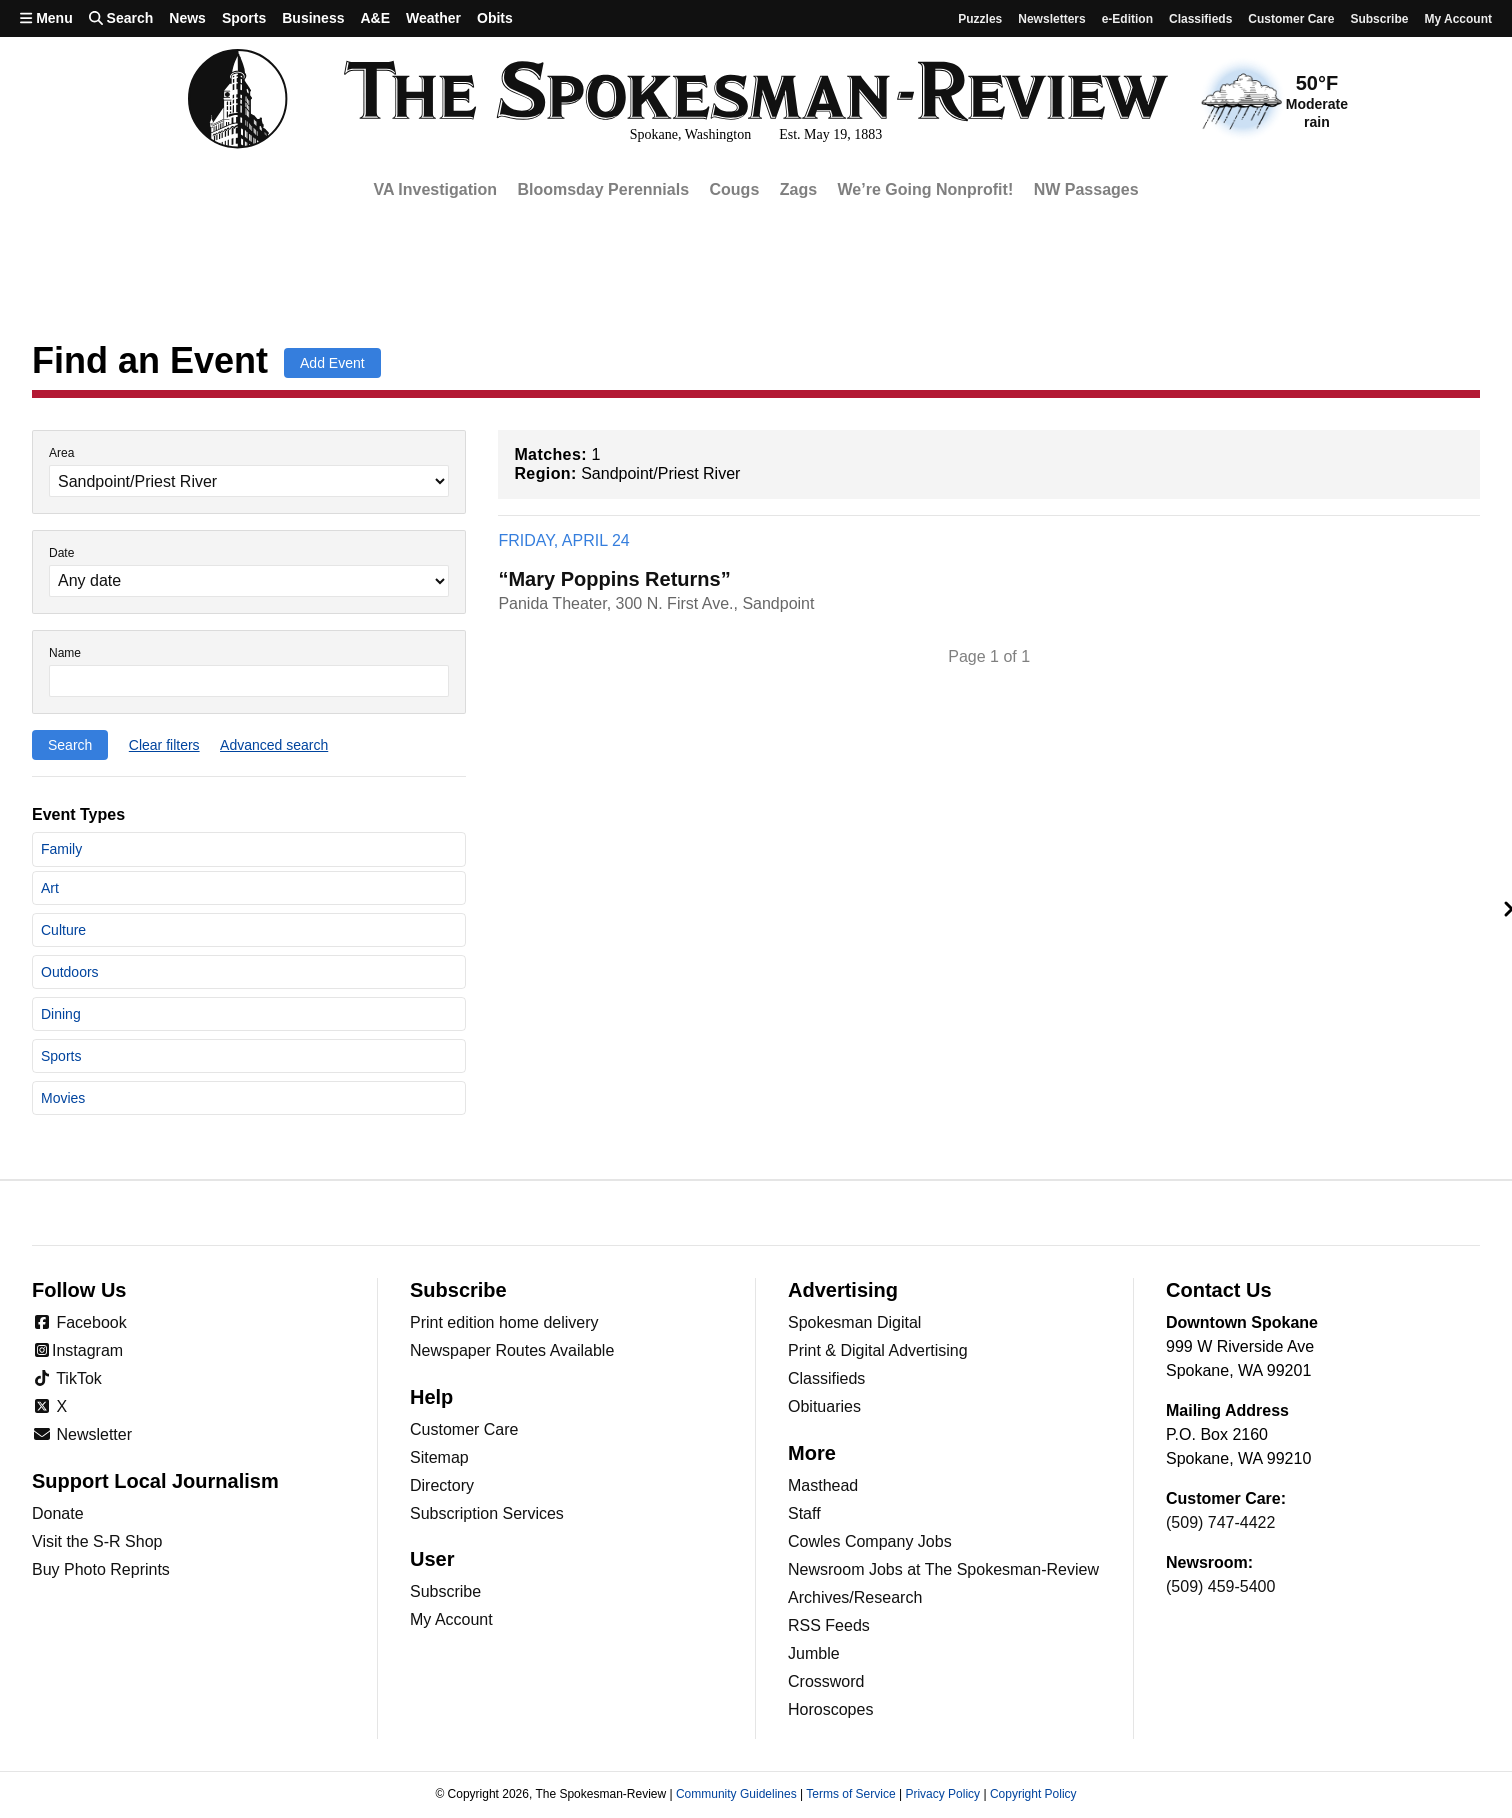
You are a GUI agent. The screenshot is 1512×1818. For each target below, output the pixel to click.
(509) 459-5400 (1220, 1586)
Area (61, 453)
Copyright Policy (1033, 1794)
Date (61, 553)
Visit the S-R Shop (97, 1541)
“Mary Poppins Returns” (614, 579)
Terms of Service (850, 1794)
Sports (244, 18)
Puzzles (980, 19)
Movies (63, 1098)
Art (50, 888)
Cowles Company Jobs (870, 1541)
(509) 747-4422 (1220, 1522)
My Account (451, 1619)
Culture (63, 930)
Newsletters (1051, 19)
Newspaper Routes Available (512, 1350)
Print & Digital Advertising (878, 1350)
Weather (433, 18)
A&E (375, 18)
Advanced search (274, 745)
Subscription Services (487, 1513)
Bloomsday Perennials (603, 189)
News (187, 18)
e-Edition (1127, 19)
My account (1458, 19)
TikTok (67, 1378)
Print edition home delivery (504, 1322)
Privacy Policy (942, 1794)
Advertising (843, 1290)
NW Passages (1086, 189)
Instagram (77, 1350)
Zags (798, 189)
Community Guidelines (736, 1794)
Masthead (823, 1485)
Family (61, 849)
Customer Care (1291, 19)
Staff (804, 1513)
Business (313, 18)
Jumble (814, 1653)
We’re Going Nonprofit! (926, 189)
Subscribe (1379, 19)
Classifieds (1200, 19)
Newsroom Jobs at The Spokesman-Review (943, 1569)
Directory (442, 1485)
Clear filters (164, 745)
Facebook (79, 1322)
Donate (58, 1513)
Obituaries (824, 1406)
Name (65, 653)
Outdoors (70, 972)
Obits (495, 18)
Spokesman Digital (854, 1322)
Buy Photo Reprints (101, 1569)
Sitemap (439, 1457)
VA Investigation (435, 189)
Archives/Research (855, 1597)
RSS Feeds (829, 1625)
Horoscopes (830, 1709)
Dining (61, 1014)
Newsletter (82, 1434)
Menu (46, 18)
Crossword (826, 1681)
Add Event (332, 363)
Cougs (735, 189)
